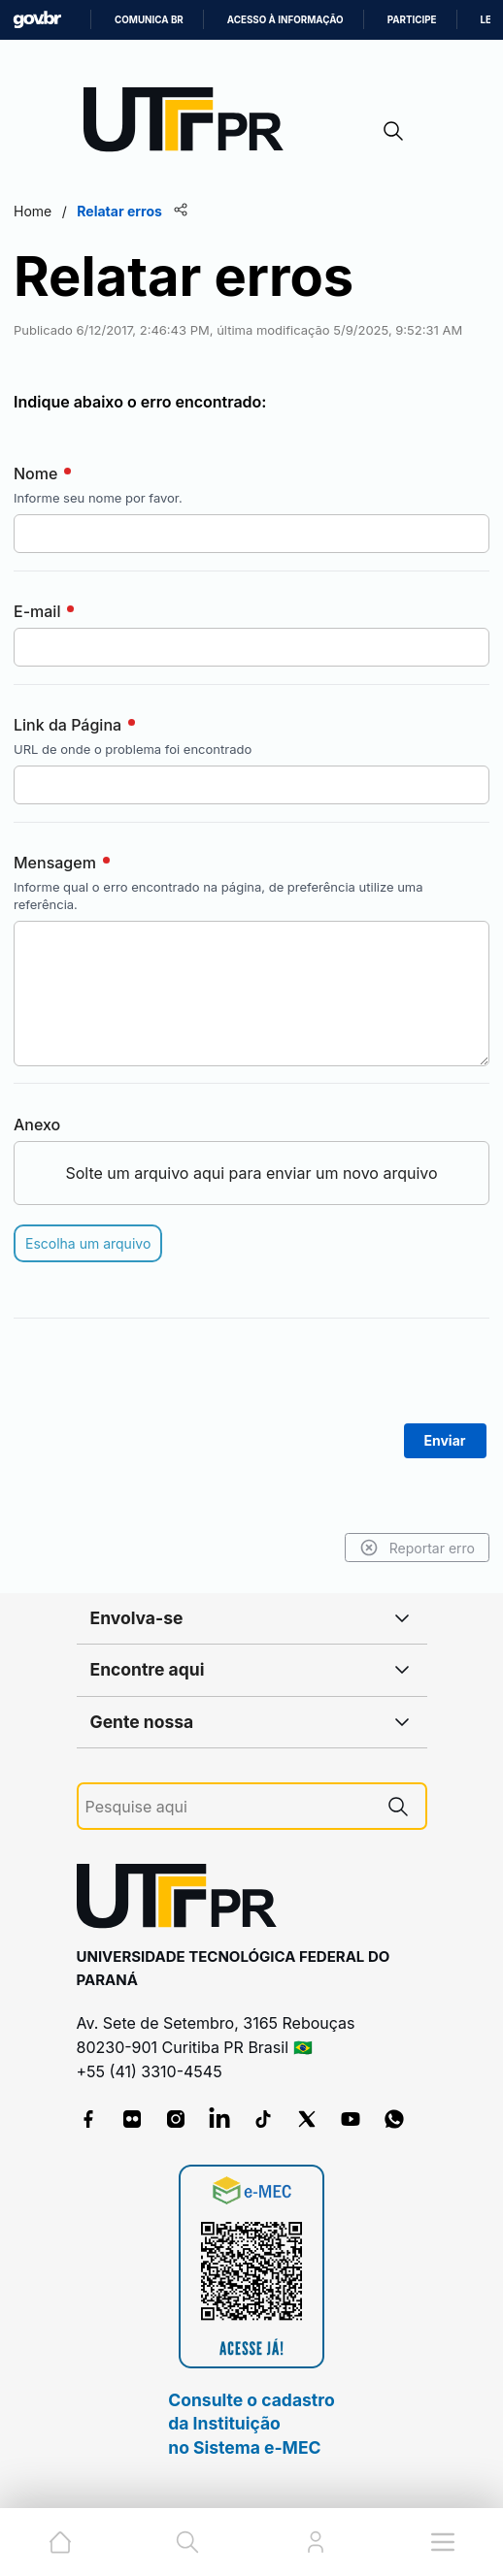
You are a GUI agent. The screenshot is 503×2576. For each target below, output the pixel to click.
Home (32, 211)
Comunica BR (149, 20)
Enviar (445, 1440)
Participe (412, 20)
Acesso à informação (285, 20)
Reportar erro (417, 1547)
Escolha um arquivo (88, 1243)
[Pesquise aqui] (228, 1807)
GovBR (37, 20)
